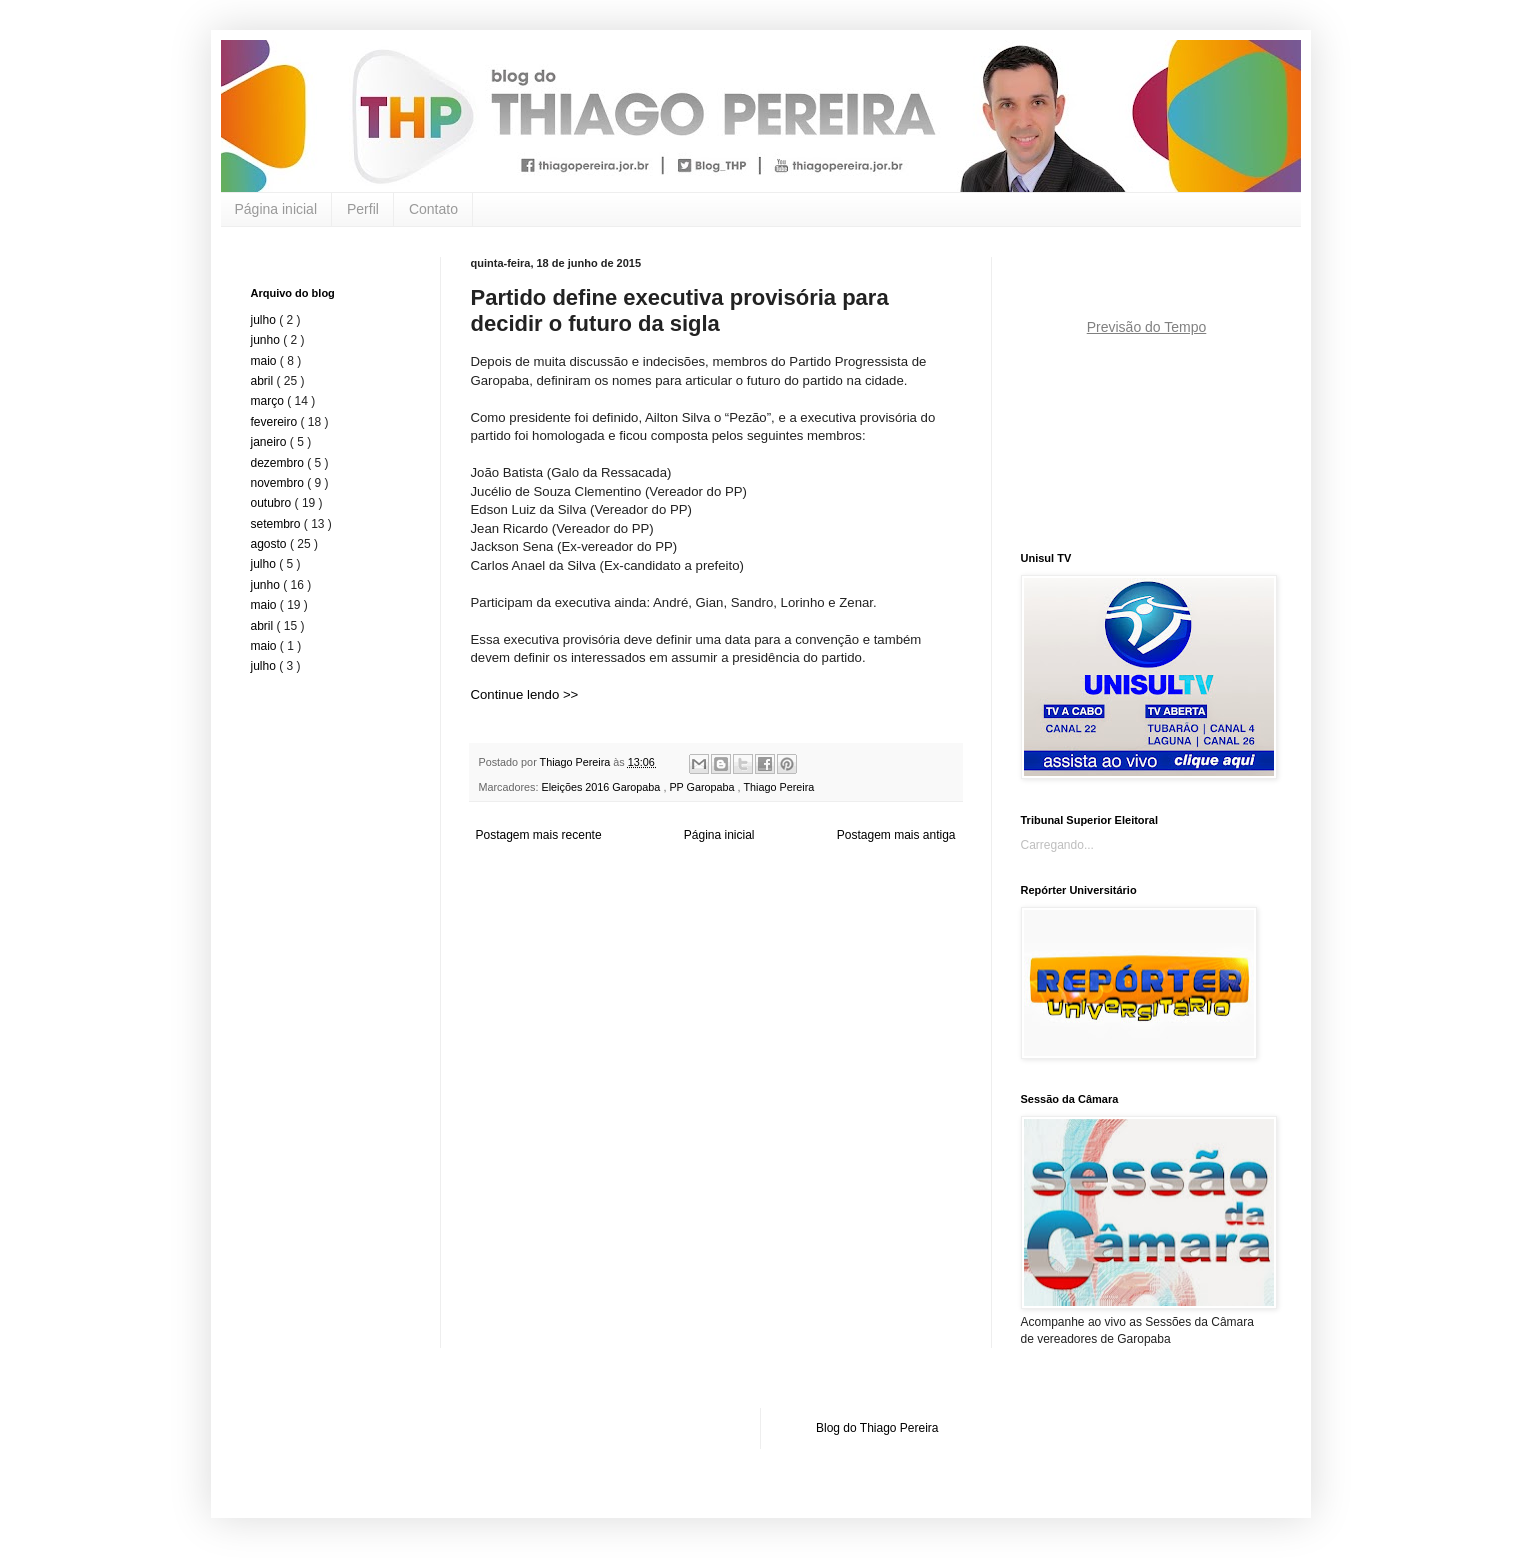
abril (264, 381)
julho (265, 320)
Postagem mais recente (539, 835)
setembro (277, 524)
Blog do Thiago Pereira (877, 1428)
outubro (273, 503)
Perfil (363, 209)
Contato (433, 209)
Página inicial (276, 209)
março (269, 401)
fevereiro (276, 422)
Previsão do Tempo (1147, 327)
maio (265, 361)
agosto (270, 544)
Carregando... (1057, 845)
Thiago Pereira (778, 787)
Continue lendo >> (525, 694)
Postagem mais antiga (896, 835)
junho (267, 340)
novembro (279, 483)
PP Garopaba (703, 787)
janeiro (270, 442)
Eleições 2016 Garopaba (603, 787)
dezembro (279, 463)
